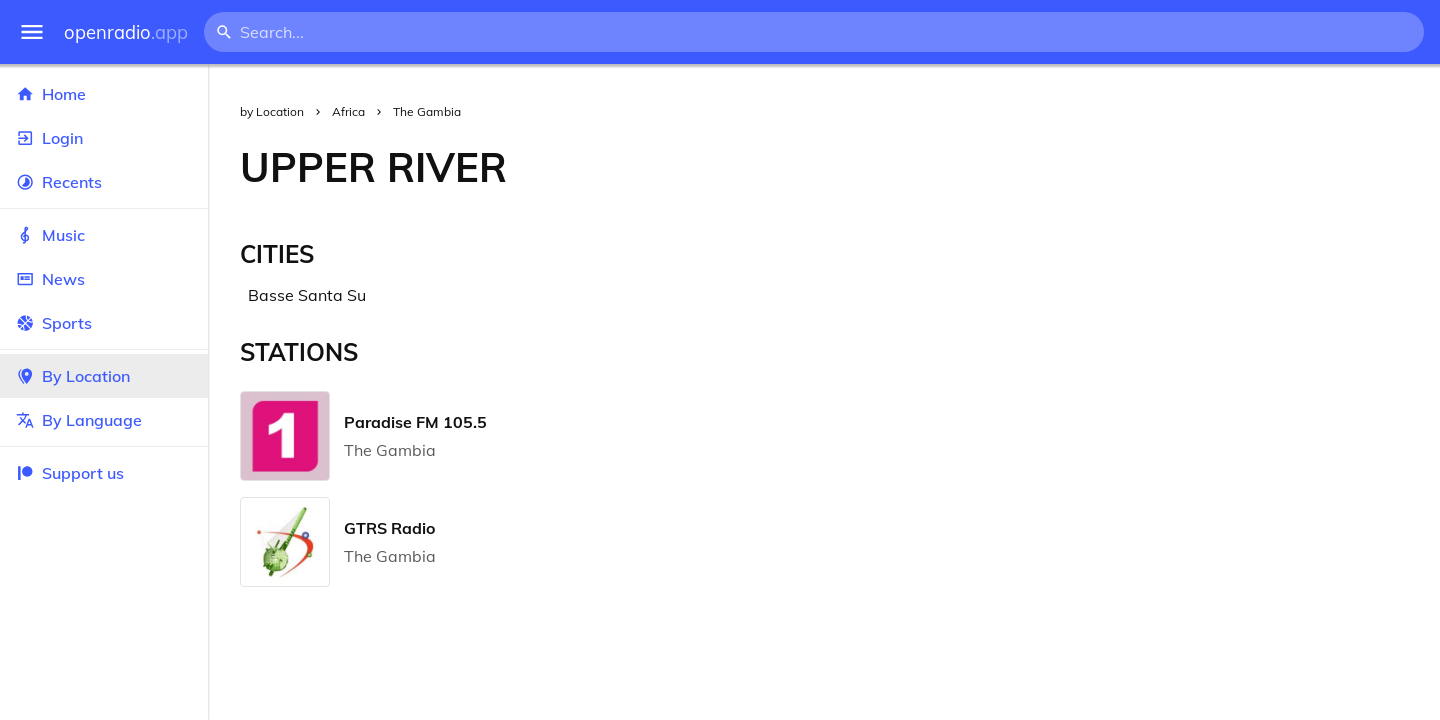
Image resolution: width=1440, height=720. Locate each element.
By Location (104, 376)
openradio (126, 32)
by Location (272, 111)
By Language (104, 420)
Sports (104, 323)
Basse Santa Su (307, 295)
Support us (70, 473)
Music (104, 235)
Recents (104, 182)
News (104, 279)
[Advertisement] (989, 167)
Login (104, 138)
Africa (348, 111)
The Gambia (427, 111)
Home (104, 94)
